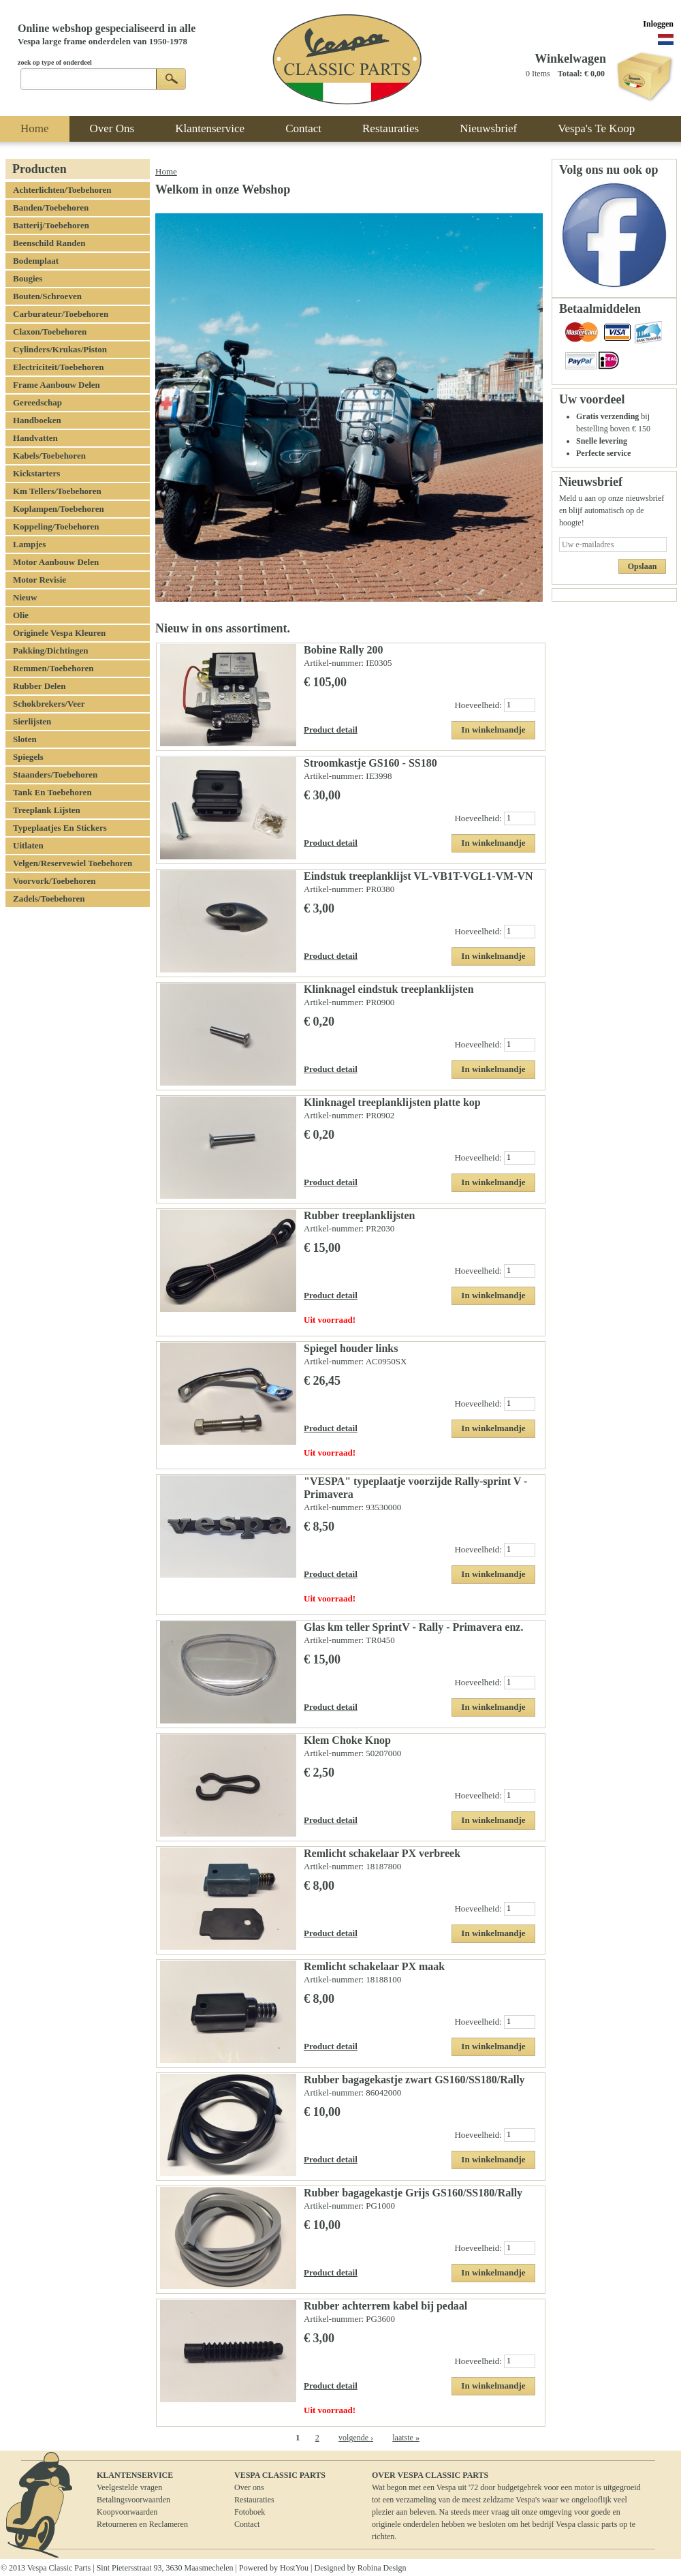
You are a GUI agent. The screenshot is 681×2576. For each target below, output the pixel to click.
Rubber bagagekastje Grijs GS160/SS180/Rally (413, 2192)
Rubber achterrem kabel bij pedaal (385, 2306)
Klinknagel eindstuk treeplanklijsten (389, 989)
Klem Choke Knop (347, 1740)
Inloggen (658, 24)
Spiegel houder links (351, 1348)
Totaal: (570, 73)
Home (166, 171)
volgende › (355, 2437)
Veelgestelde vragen (129, 2487)
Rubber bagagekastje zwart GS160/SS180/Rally (414, 2079)
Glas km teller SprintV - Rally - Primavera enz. (413, 1627)
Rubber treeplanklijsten (359, 1215)
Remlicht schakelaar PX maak (374, 1966)
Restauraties (254, 2499)
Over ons (249, 2487)
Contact (246, 2524)
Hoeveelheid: (479, 704)
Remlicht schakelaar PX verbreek (382, 1853)
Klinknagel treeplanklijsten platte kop (392, 1102)
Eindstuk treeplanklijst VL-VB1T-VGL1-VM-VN (418, 876)
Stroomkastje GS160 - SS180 (370, 763)
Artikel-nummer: (335, 663)
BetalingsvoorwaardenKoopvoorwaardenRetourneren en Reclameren (142, 2512)
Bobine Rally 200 (343, 650)
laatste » (405, 2437)
